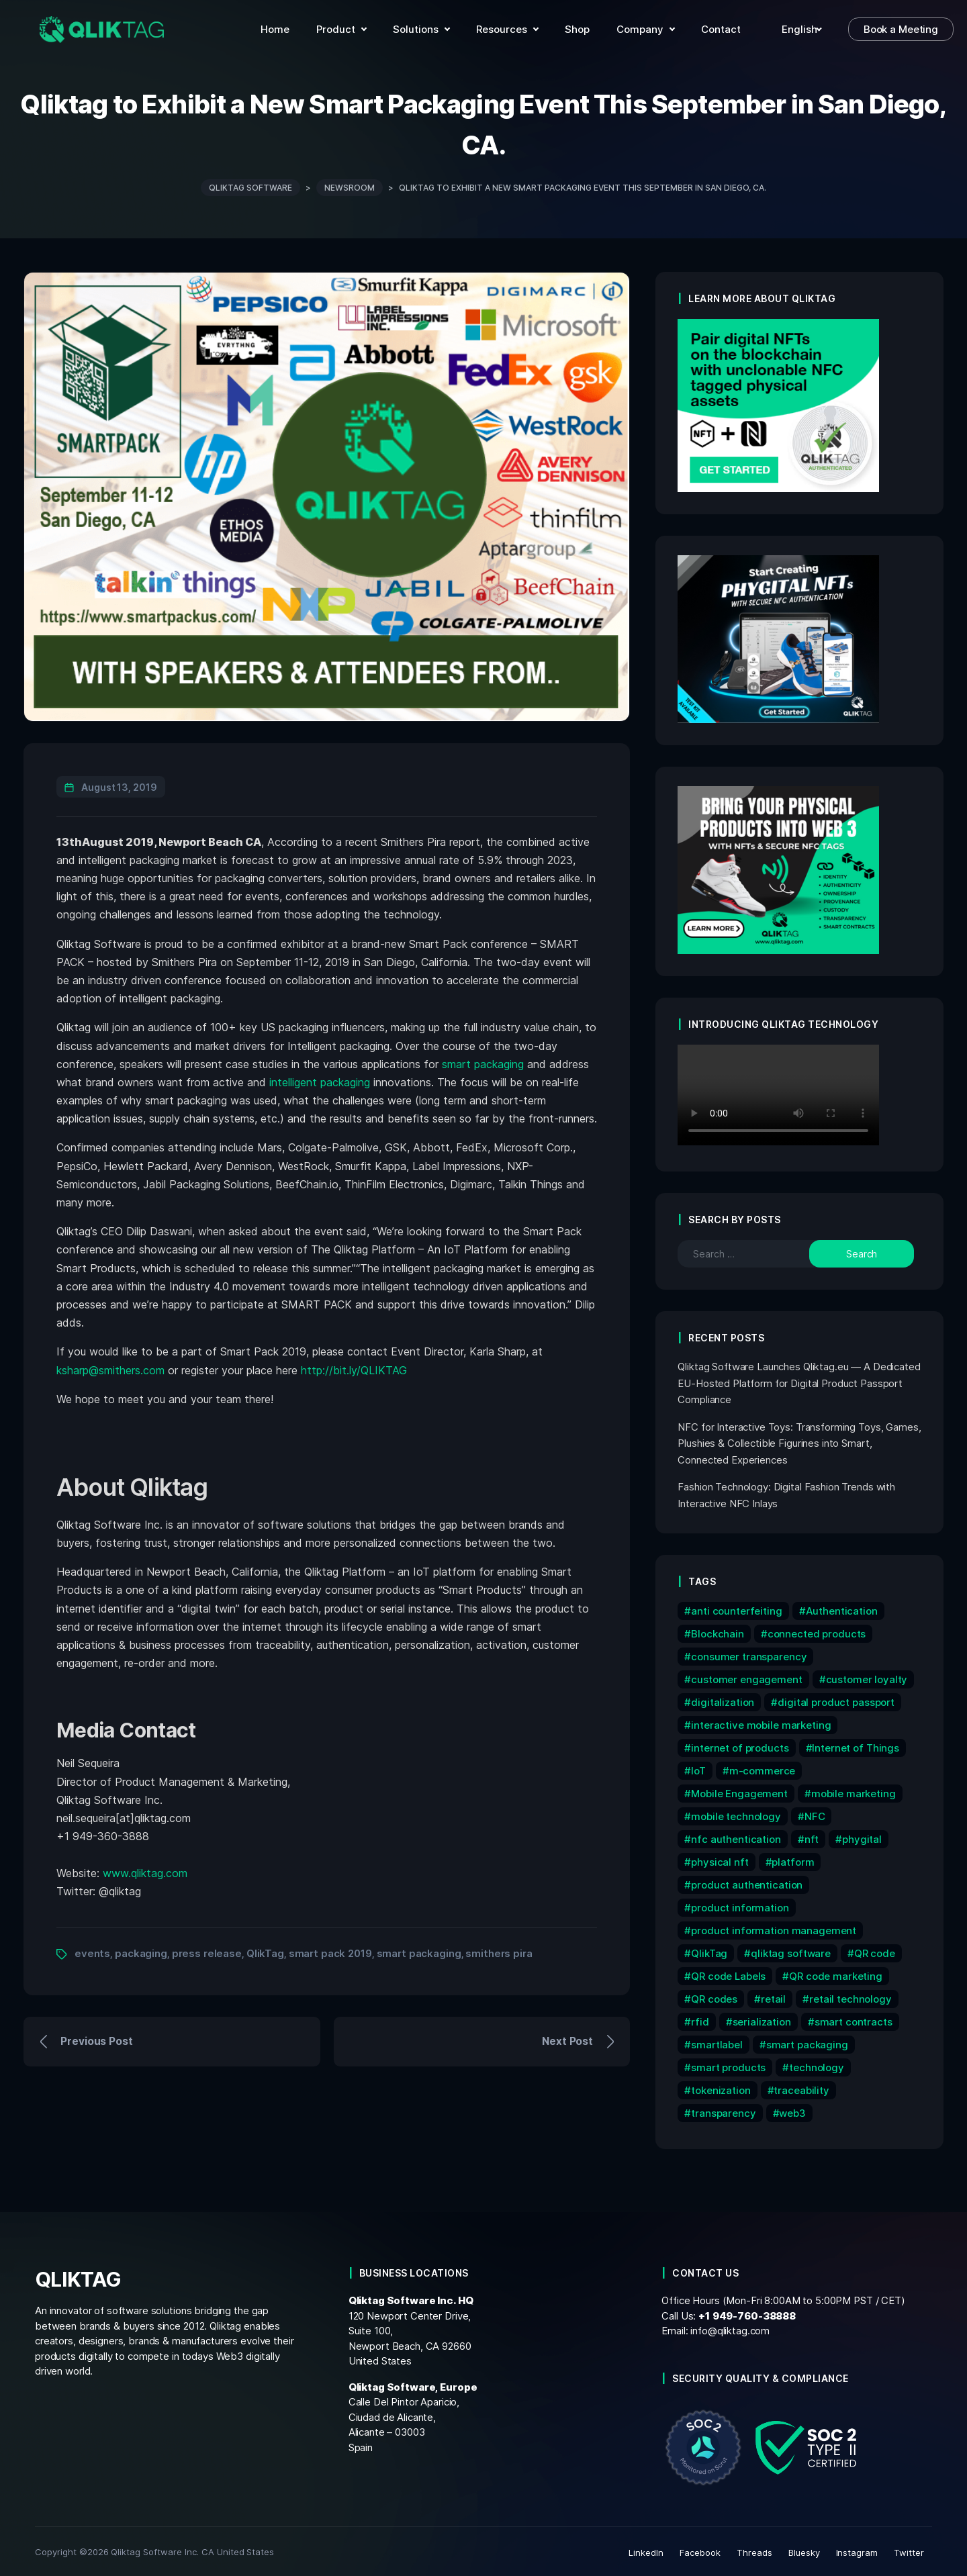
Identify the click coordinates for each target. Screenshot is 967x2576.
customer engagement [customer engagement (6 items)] (746, 1677)
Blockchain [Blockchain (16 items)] (717, 1631)
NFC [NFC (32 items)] (814, 1814)
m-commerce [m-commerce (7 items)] (762, 1768)
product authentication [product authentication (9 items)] (746, 1882)
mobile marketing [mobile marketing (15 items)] (853, 1791)
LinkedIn (646, 2550)
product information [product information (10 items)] (739, 1905)
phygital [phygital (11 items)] (862, 1837)
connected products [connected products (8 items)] (817, 1631)
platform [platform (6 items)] (793, 1860)
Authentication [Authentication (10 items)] (842, 1609)
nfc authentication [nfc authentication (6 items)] (736, 1837)
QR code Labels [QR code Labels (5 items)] (728, 1974)
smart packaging (483, 1061)
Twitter (909, 2550)
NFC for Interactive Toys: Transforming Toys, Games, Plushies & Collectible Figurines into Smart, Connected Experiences (799, 1441)
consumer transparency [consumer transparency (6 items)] (749, 1654)
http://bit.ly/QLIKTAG (354, 1367)
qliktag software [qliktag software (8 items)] (791, 1951)
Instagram (857, 2550)
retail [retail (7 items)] (773, 1997)
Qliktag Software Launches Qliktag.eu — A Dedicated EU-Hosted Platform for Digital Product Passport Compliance (799, 1381)
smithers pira (498, 1951)
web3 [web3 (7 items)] (792, 2111)
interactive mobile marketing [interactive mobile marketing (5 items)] (761, 1723)
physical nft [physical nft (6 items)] (719, 1860)
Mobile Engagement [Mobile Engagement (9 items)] (739, 1791)
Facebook (700, 2550)
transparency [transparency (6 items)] (723, 2111)
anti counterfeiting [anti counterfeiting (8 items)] (736, 1609)
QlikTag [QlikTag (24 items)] (709, 1951)
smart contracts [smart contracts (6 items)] (853, 2019)
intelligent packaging (319, 1080)
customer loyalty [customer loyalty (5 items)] (867, 1677)
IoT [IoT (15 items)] (698, 1768)
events (92, 1951)
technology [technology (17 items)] (816, 2065)
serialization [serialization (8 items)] (762, 2019)
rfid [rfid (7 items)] (699, 2019)
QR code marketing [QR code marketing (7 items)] (835, 1974)
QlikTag (265, 1951)
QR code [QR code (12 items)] (874, 1951)
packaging (141, 1951)
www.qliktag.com (145, 1870)
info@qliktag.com (730, 2328)
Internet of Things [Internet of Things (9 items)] (855, 1745)
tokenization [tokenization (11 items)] (720, 2088)
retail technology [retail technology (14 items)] (850, 1997)
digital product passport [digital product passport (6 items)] (836, 1700)
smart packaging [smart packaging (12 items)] (807, 2042)
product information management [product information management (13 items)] (773, 1928)
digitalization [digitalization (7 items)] (722, 1700)
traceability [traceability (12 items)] (801, 2088)
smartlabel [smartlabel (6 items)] (717, 2042)
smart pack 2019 (330, 1951)
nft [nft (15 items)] (811, 1837)
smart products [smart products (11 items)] (728, 2065)
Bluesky (804, 2550)
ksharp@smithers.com (110, 1367)
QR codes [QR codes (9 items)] (714, 1997)
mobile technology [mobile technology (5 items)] (736, 1814)
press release (207, 1951)
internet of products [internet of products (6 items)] (739, 1745)
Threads (754, 2550)
